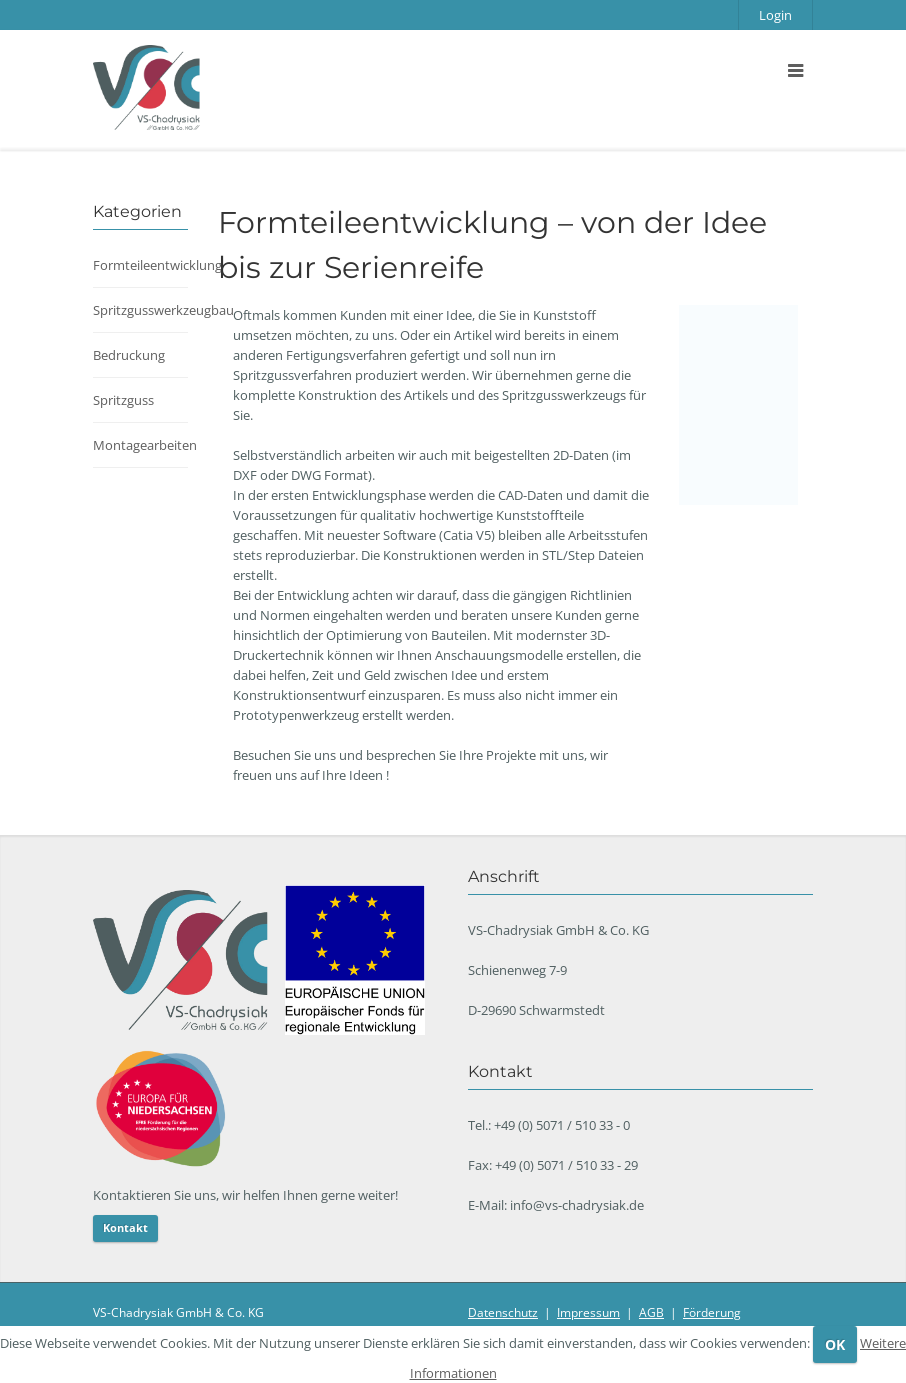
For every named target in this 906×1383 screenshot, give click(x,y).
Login (775, 15)
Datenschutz (503, 1312)
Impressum (588, 1312)
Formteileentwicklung (157, 265)
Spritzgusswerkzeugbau (163, 310)
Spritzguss (123, 400)
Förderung (712, 1312)
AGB (651, 1312)
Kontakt (125, 1227)
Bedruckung (129, 355)
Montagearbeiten (145, 445)
